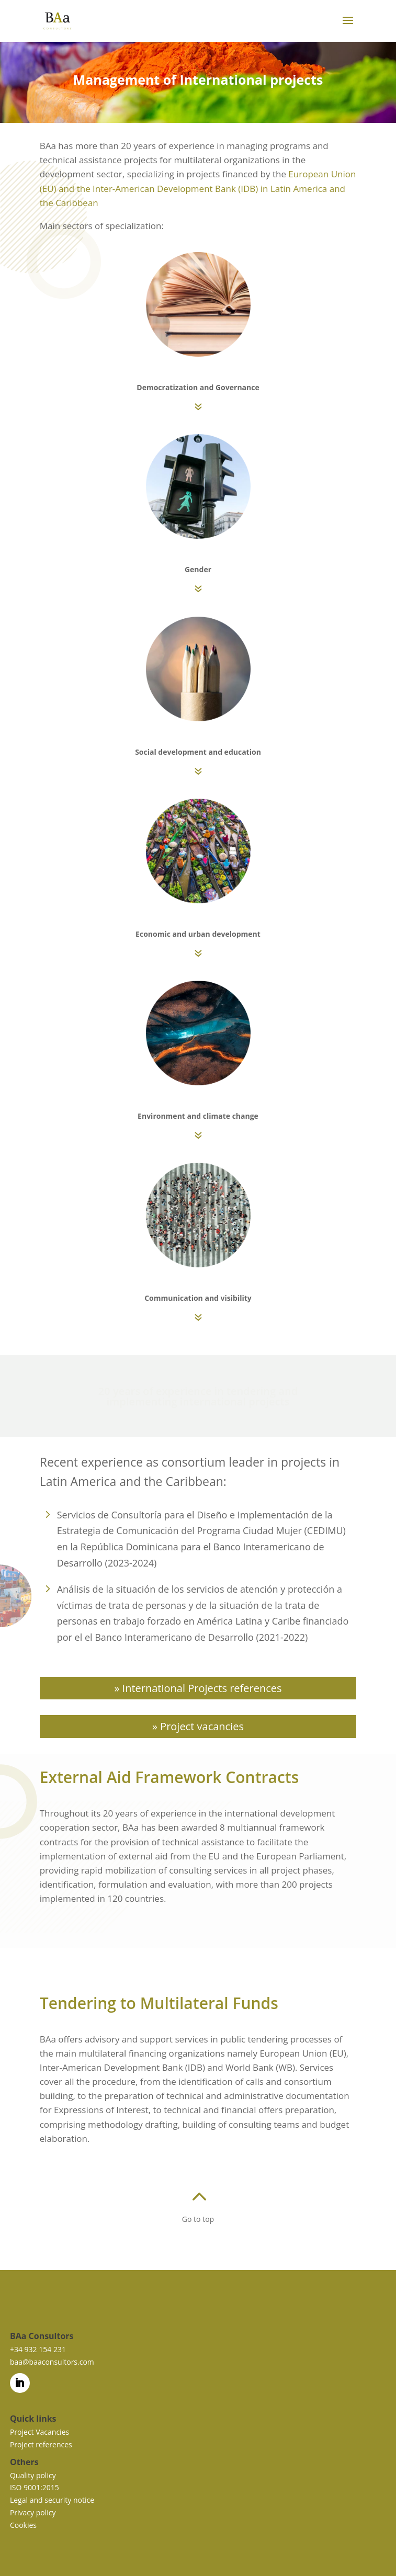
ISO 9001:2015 (34, 2487)
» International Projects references (197, 1688)
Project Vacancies (39, 2432)
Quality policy (33, 2475)
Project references (41, 2444)
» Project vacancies (198, 1726)
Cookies (23, 2525)
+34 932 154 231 (38, 2349)
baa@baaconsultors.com (52, 2362)
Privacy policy (33, 2512)
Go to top (198, 2219)
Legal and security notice (52, 2500)
